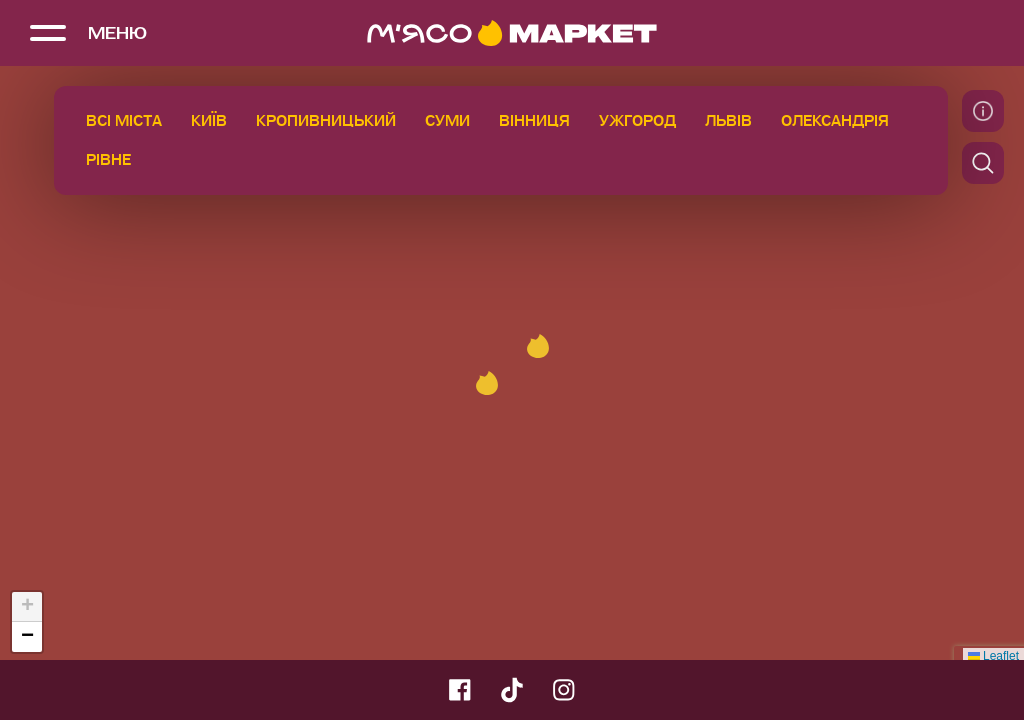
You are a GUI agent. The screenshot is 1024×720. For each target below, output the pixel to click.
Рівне (108, 160)
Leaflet (993, 656)
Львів (728, 121)
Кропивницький (326, 121)
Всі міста (124, 121)
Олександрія (835, 121)
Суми (447, 121)
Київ (209, 121)
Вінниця (534, 121)
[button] (487, 383)
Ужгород (637, 121)
